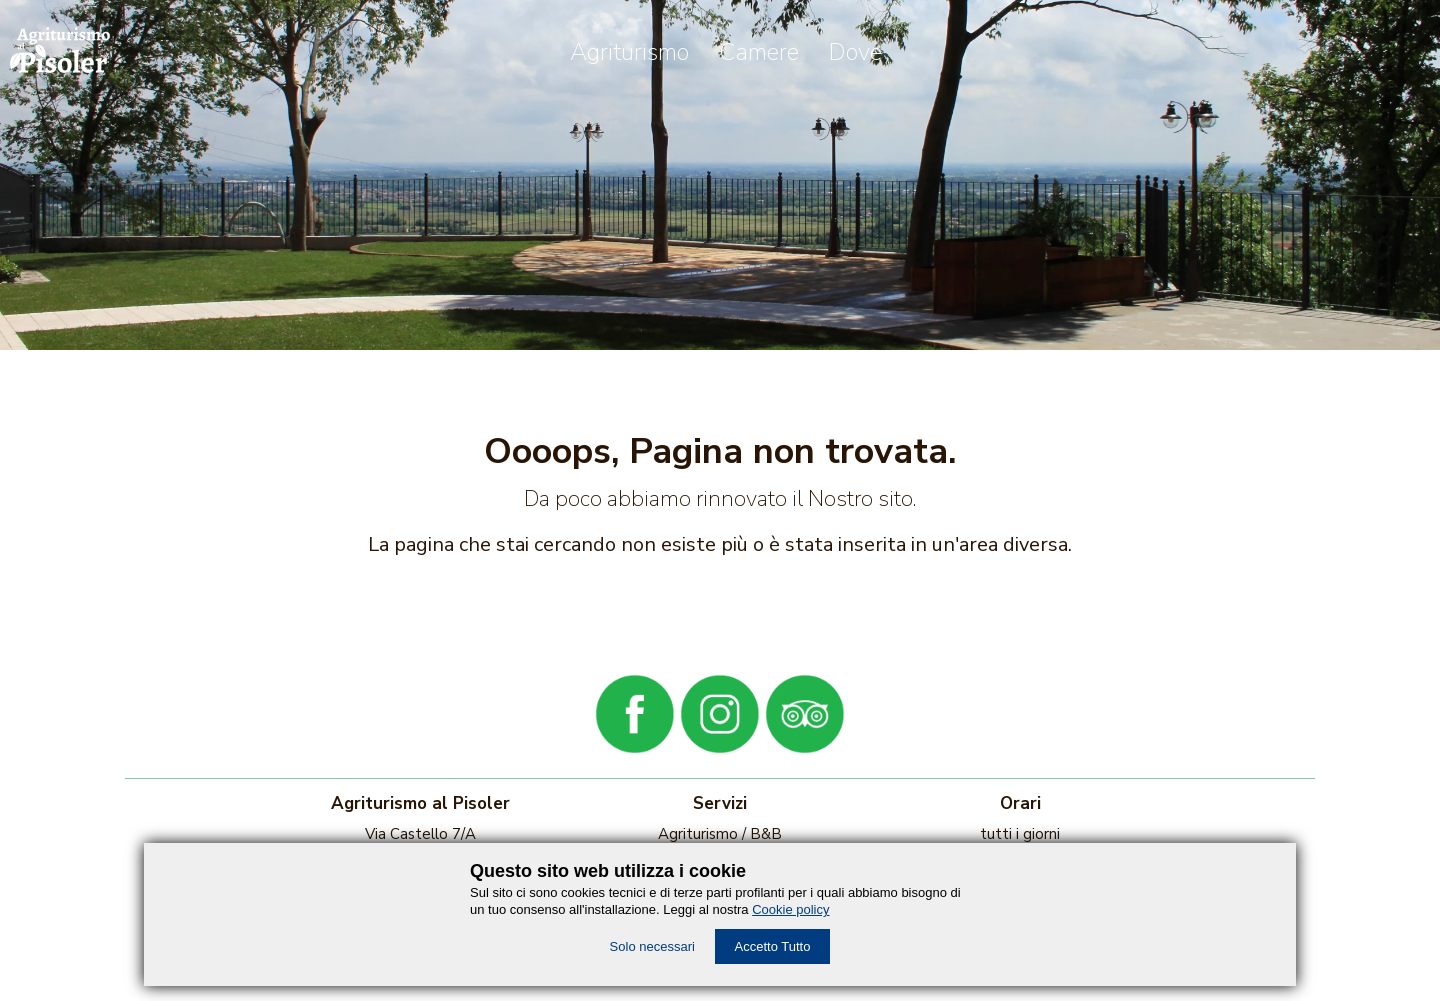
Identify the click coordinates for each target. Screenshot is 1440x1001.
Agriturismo (629, 52)
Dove (855, 52)
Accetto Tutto (773, 946)
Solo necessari (652, 946)
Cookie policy (790, 909)
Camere (759, 52)
